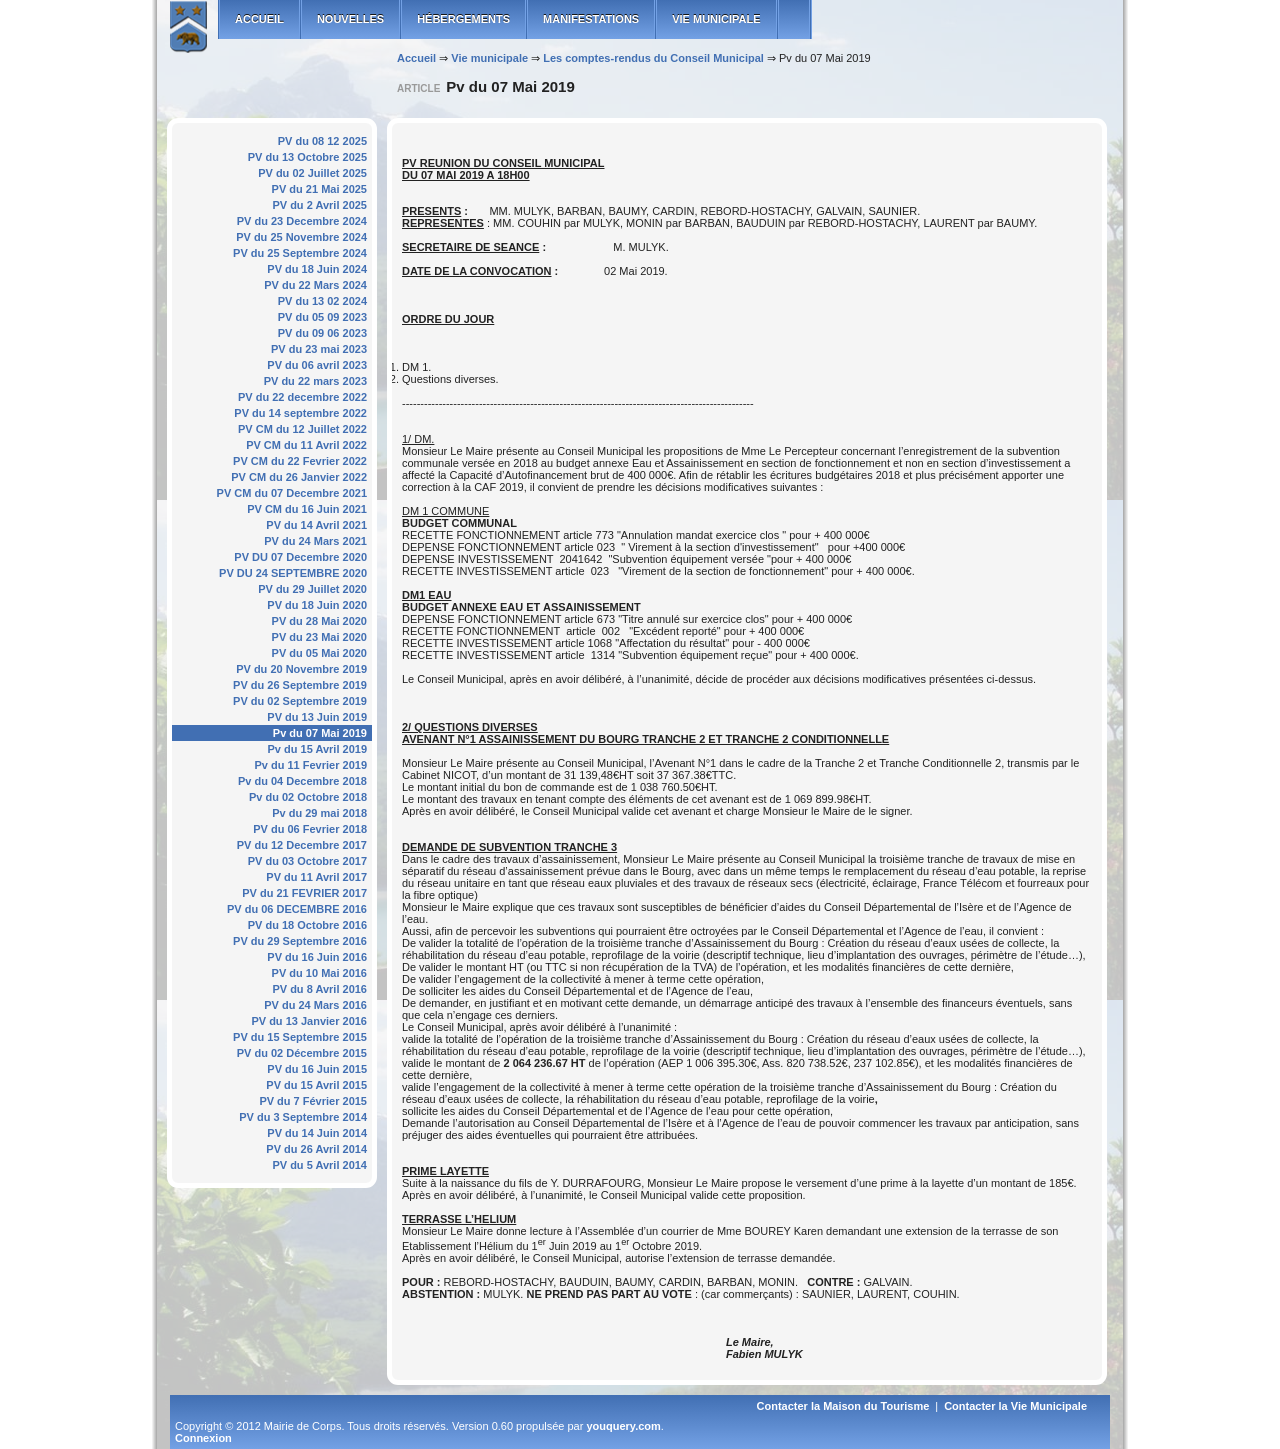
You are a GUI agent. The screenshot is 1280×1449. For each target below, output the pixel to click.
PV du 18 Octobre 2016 (307, 925)
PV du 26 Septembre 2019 (300, 685)
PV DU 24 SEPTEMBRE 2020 (293, 573)
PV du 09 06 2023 (322, 333)
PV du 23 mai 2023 (319, 349)
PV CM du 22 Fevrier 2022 (300, 461)
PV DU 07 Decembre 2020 (300, 557)
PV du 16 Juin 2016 (317, 957)
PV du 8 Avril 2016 (319, 989)
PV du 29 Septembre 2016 (300, 941)
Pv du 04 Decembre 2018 (302, 781)
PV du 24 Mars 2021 (315, 541)
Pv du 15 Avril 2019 (317, 749)
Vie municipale (716, 19)
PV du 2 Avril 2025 (319, 205)
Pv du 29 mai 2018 (319, 813)
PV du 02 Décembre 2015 (302, 1053)
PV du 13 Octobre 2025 (307, 157)
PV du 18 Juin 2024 (317, 269)
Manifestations (591, 19)
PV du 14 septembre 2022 (300, 413)
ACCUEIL (259, 19)
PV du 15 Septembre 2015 (300, 1037)
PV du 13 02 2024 (322, 301)
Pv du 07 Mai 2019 (320, 733)
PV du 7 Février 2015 (313, 1101)
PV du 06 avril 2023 (317, 365)
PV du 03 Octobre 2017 (307, 861)
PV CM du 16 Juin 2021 (307, 509)
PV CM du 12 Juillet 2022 (302, 429)
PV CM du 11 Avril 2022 (306, 445)
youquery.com (623, 1426)
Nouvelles (350, 19)
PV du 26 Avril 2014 (316, 1149)
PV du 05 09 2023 (322, 317)
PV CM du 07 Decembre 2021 (292, 493)
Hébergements (463, 19)
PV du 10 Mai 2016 (319, 973)
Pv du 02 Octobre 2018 (308, 797)
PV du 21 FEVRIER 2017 (304, 893)
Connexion (203, 1438)
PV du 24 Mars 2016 (315, 1005)
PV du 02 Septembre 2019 (300, 701)
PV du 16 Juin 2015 (317, 1069)
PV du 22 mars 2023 (315, 381)
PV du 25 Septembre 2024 (300, 253)
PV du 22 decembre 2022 (302, 397)
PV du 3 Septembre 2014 (303, 1117)
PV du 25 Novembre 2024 (301, 237)
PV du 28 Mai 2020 (319, 621)
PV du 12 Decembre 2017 (302, 845)
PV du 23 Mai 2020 (319, 637)
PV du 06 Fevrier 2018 (310, 829)
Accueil (416, 58)
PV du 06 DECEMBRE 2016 (297, 909)
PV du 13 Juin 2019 (317, 717)
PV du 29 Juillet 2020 (312, 589)
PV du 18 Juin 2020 (317, 605)
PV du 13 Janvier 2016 (309, 1021)
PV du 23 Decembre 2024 (302, 221)
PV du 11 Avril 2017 (316, 877)
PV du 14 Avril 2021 (316, 525)
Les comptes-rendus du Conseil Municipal (653, 58)
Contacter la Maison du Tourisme (843, 1406)
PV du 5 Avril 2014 (319, 1165)
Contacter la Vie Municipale (1015, 1406)
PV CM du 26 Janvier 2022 (299, 477)
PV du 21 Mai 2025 (319, 189)
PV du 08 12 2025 (322, 141)
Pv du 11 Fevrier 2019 (310, 765)
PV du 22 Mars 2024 (315, 285)
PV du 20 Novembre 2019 (301, 669)
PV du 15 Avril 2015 (316, 1085)
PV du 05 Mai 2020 (319, 653)
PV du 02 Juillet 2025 (312, 173)
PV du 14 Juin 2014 (317, 1133)
